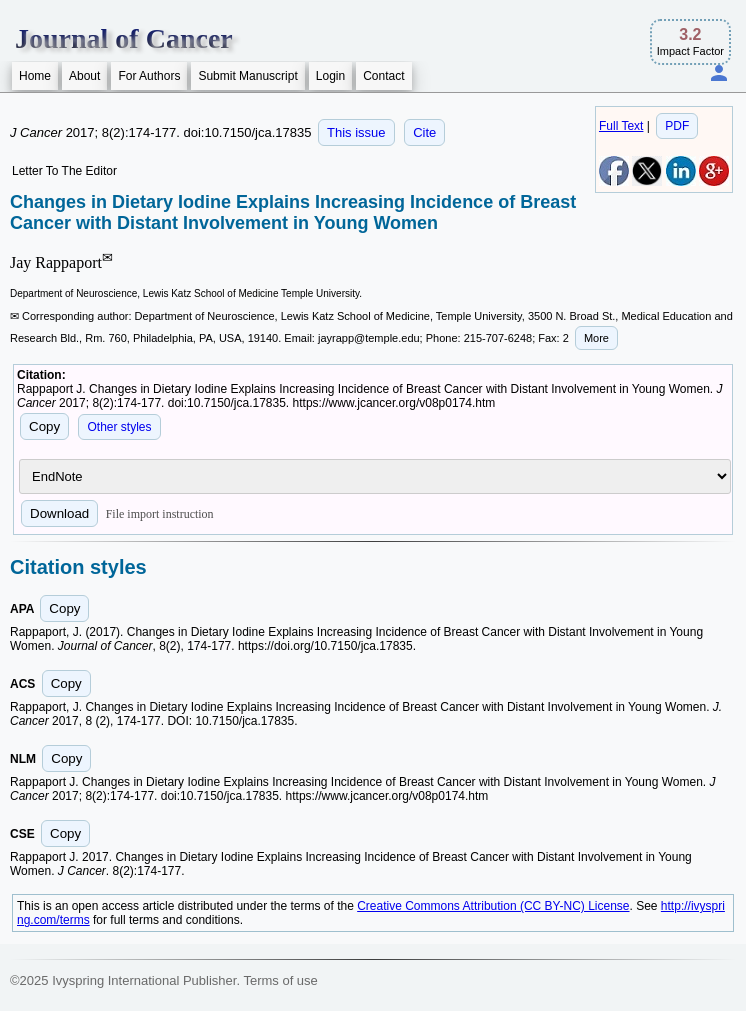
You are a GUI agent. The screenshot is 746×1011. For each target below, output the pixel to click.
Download (59, 513)
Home (35, 76)
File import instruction (160, 514)
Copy (44, 426)
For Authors (149, 76)
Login (330, 76)
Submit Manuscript (247, 76)
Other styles (119, 427)
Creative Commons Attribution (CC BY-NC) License (493, 906)
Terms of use (280, 980)
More (596, 338)
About (84, 76)
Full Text (621, 126)
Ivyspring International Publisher (144, 980)
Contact (383, 76)
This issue (356, 132)
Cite (424, 132)
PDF (677, 126)
